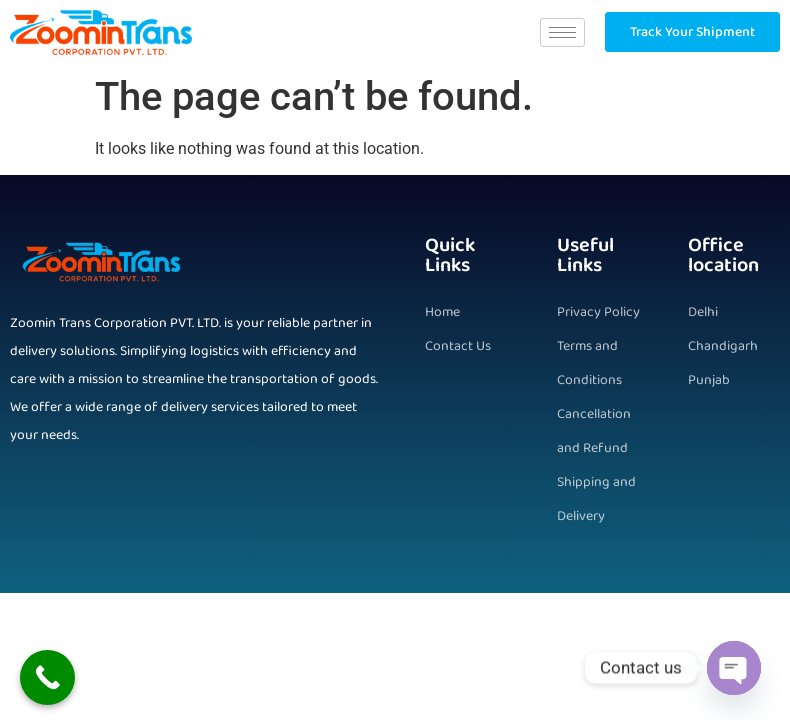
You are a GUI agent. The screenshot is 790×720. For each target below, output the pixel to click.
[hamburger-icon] (562, 32)
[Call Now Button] (47, 677)
